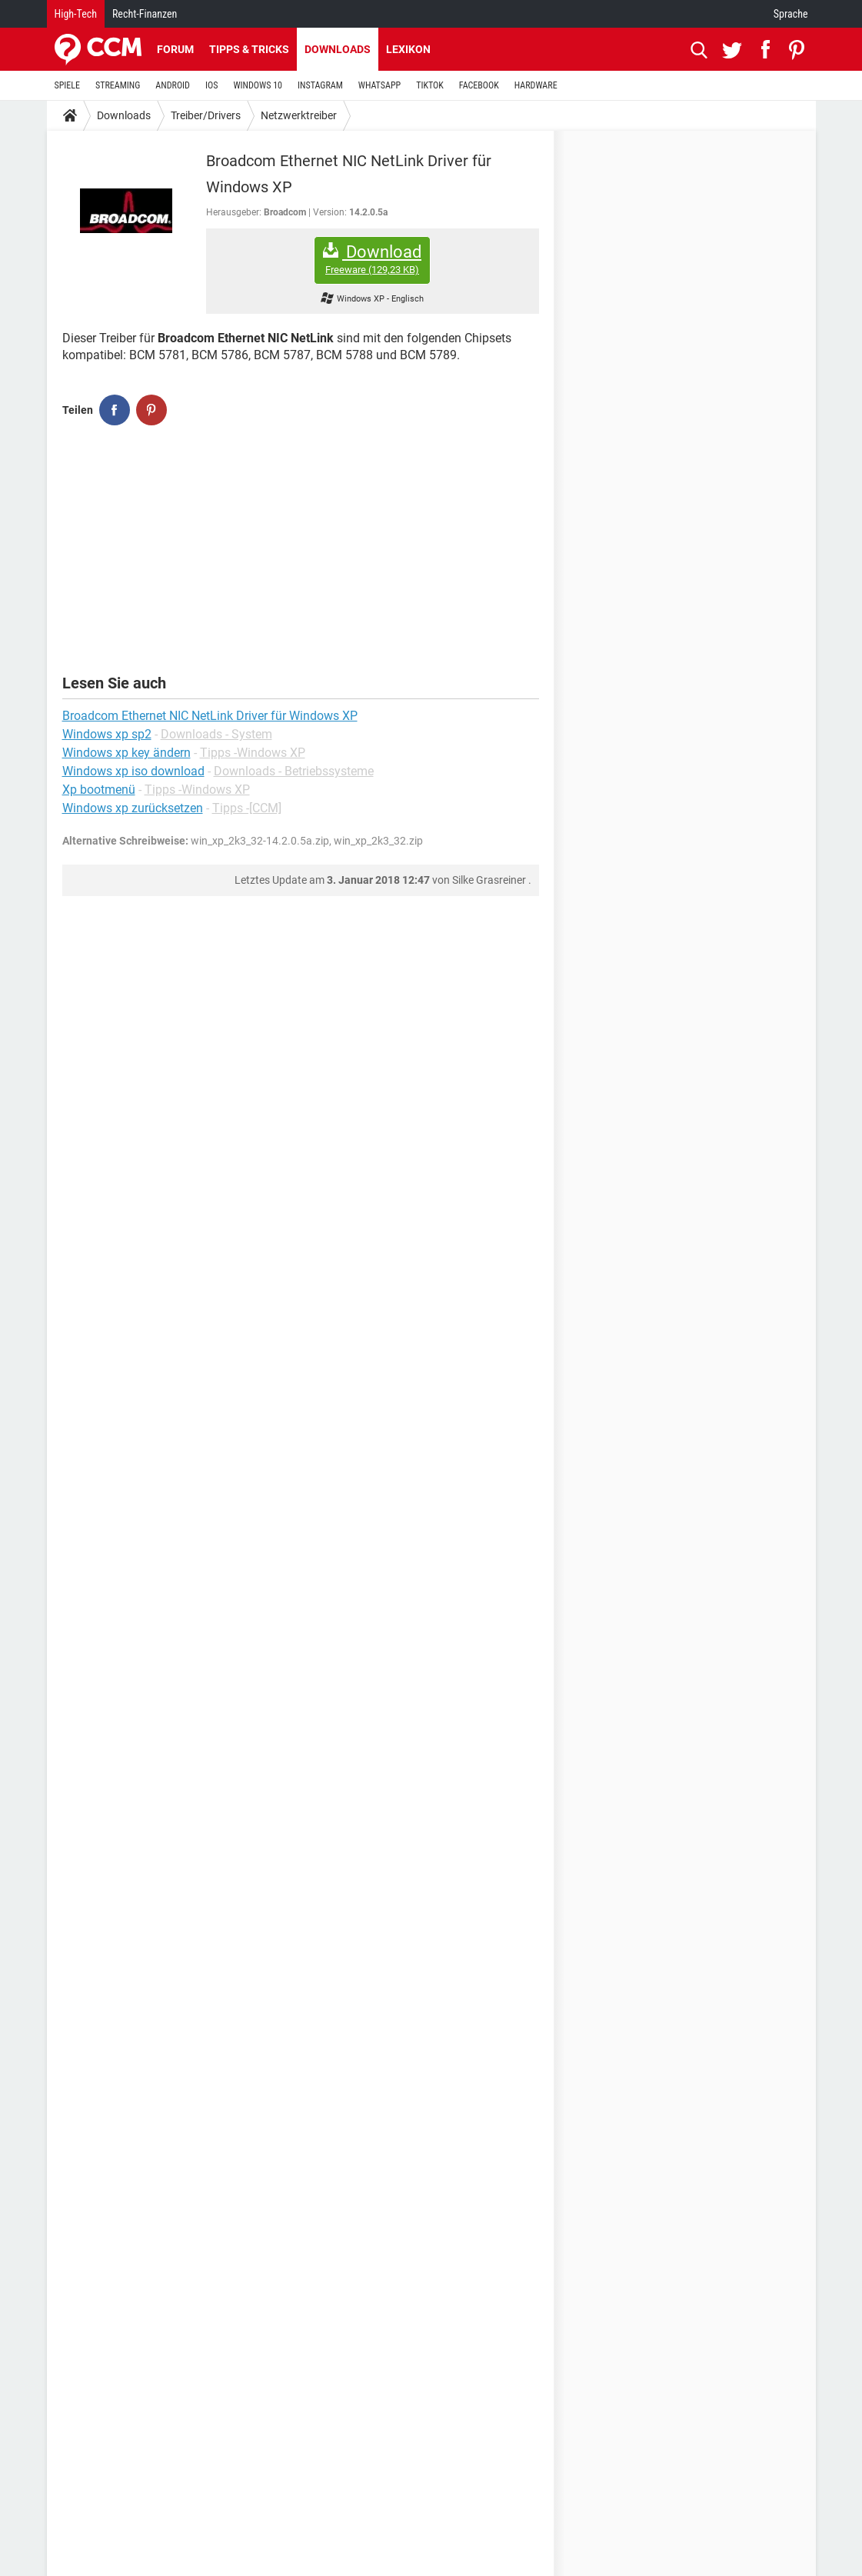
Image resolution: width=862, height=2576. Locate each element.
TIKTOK (430, 85)
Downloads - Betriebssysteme (294, 771)
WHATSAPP (379, 85)
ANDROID (172, 85)
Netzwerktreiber (299, 115)
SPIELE (68, 85)
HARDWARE (535, 85)
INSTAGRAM (320, 85)
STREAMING (117, 85)
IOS (211, 85)
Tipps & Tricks (249, 49)
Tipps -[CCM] (246, 808)
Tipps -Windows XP (252, 752)
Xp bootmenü (98, 789)
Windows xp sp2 (106, 734)
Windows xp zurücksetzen (132, 808)
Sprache (791, 14)
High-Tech (76, 14)
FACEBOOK (479, 85)
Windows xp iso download (133, 771)
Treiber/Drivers (206, 115)
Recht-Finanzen (144, 14)
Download (372, 259)
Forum (175, 49)
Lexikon (408, 49)
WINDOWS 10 (257, 85)
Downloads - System (216, 734)
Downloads (338, 49)
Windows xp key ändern (126, 752)
